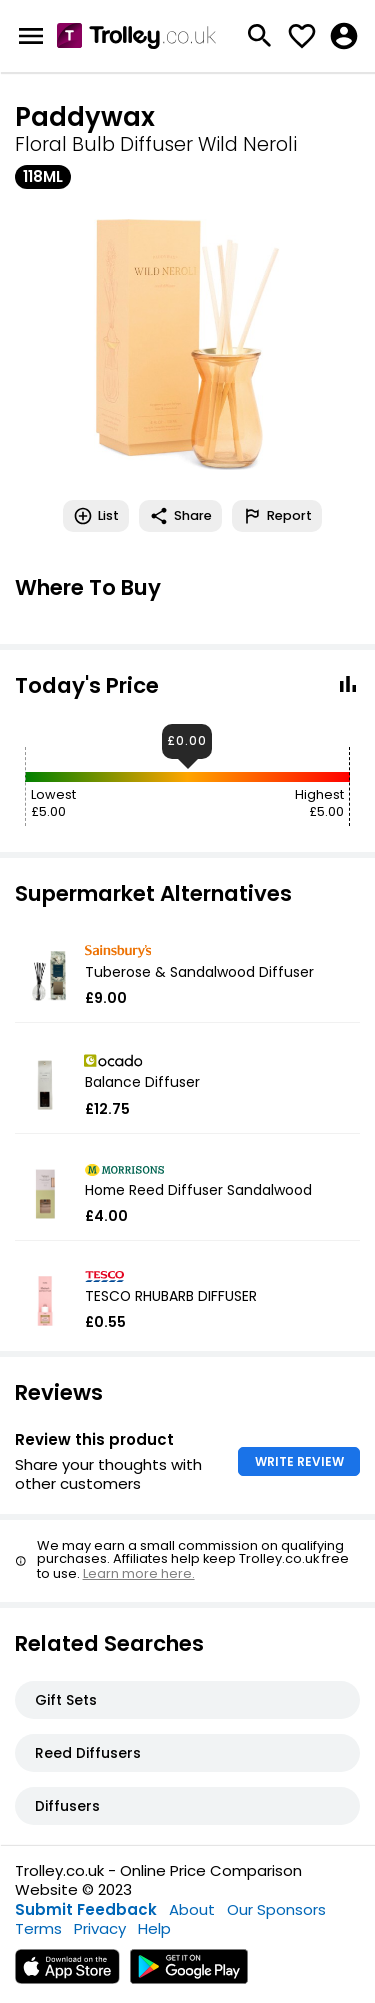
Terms (38, 1928)
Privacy (100, 1928)
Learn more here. (139, 1573)
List (96, 516)
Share (180, 516)
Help (154, 1928)
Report (277, 516)
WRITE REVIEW (299, 1461)
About (192, 1909)
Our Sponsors (276, 1909)
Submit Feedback (86, 1909)
